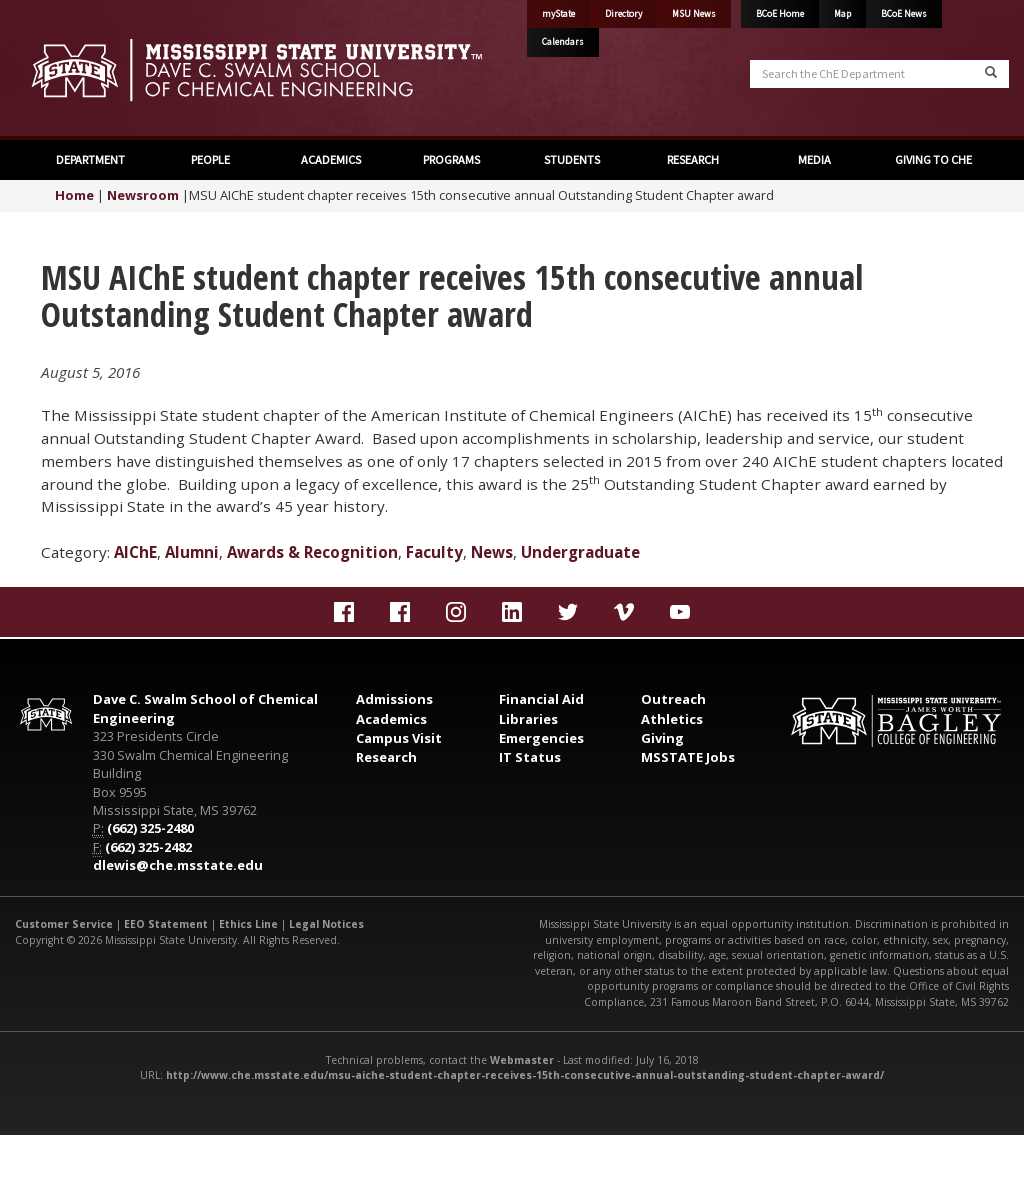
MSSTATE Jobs (688, 757)
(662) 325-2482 (148, 847)
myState (558, 14)
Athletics (672, 719)
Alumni (192, 552)
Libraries (528, 719)
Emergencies (541, 738)
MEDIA (813, 159)
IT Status (530, 757)
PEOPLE (210, 159)
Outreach (673, 699)
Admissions (394, 699)
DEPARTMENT (90, 159)
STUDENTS (572, 159)
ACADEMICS (331, 159)
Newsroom (143, 195)
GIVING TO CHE (933, 159)
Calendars (563, 42)
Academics (391, 719)
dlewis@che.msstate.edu (178, 865)
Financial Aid (541, 699)
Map (842, 14)
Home (74, 195)
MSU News (694, 14)
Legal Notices (326, 924)
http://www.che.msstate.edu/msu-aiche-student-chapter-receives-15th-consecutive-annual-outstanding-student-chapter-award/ (525, 1075)
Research (386, 757)
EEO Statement (166, 924)
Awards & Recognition (312, 552)
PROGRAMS (451, 159)
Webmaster (522, 1060)
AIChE (135, 552)
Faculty (434, 552)
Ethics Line (248, 924)
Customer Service (64, 924)
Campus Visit (399, 738)
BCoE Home (780, 14)
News (492, 552)
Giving (662, 738)
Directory (623, 14)
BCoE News (904, 14)
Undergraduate (580, 552)
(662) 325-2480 (150, 828)
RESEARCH (693, 159)
